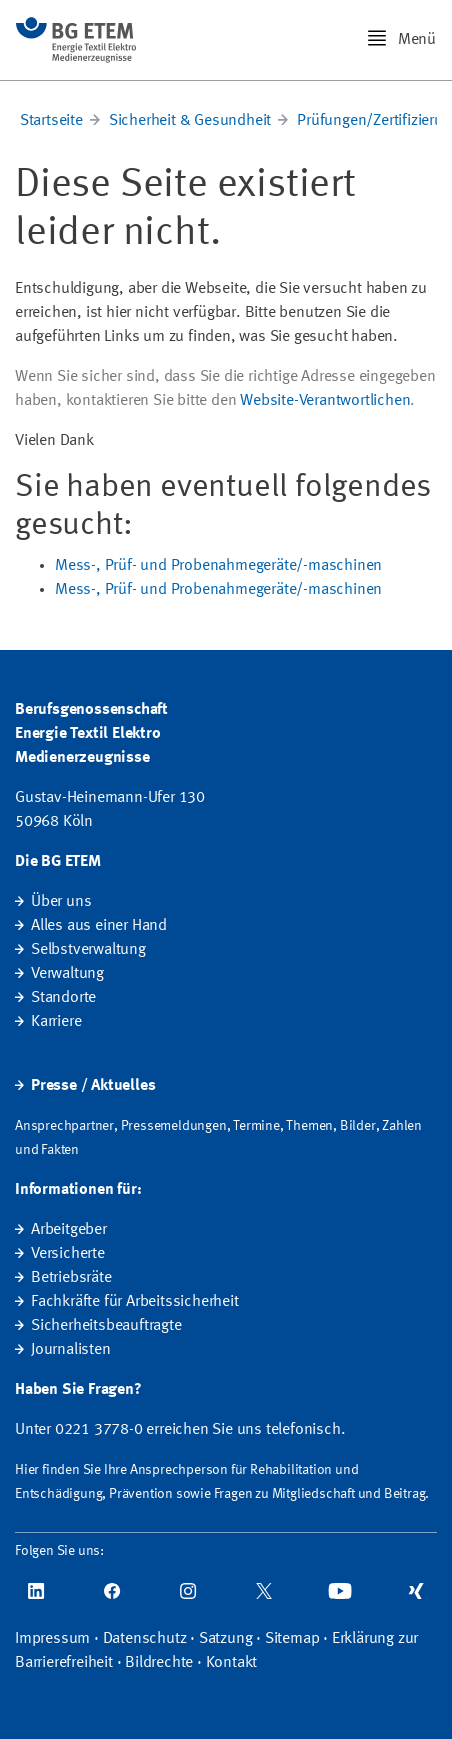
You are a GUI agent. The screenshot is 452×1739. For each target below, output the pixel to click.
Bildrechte (159, 1663)
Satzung (226, 1639)
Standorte (63, 998)
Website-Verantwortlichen (325, 401)
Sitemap (292, 1639)
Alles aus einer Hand (99, 926)
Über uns (61, 902)
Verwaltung (67, 974)
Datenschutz (145, 1639)
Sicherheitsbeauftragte (106, 1326)
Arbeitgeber (69, 1230)
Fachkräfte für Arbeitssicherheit (135, 1302)
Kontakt (232, 1663)
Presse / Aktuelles (93, 1086)
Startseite (51, 121)
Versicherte (68, 1254)
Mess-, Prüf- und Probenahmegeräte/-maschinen (218, 566)
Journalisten (71, 1350)
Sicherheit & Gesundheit (190, 121)
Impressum (52, 1639)
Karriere (56, 1022)
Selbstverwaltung (88, 950)
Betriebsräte (71, 1278)
